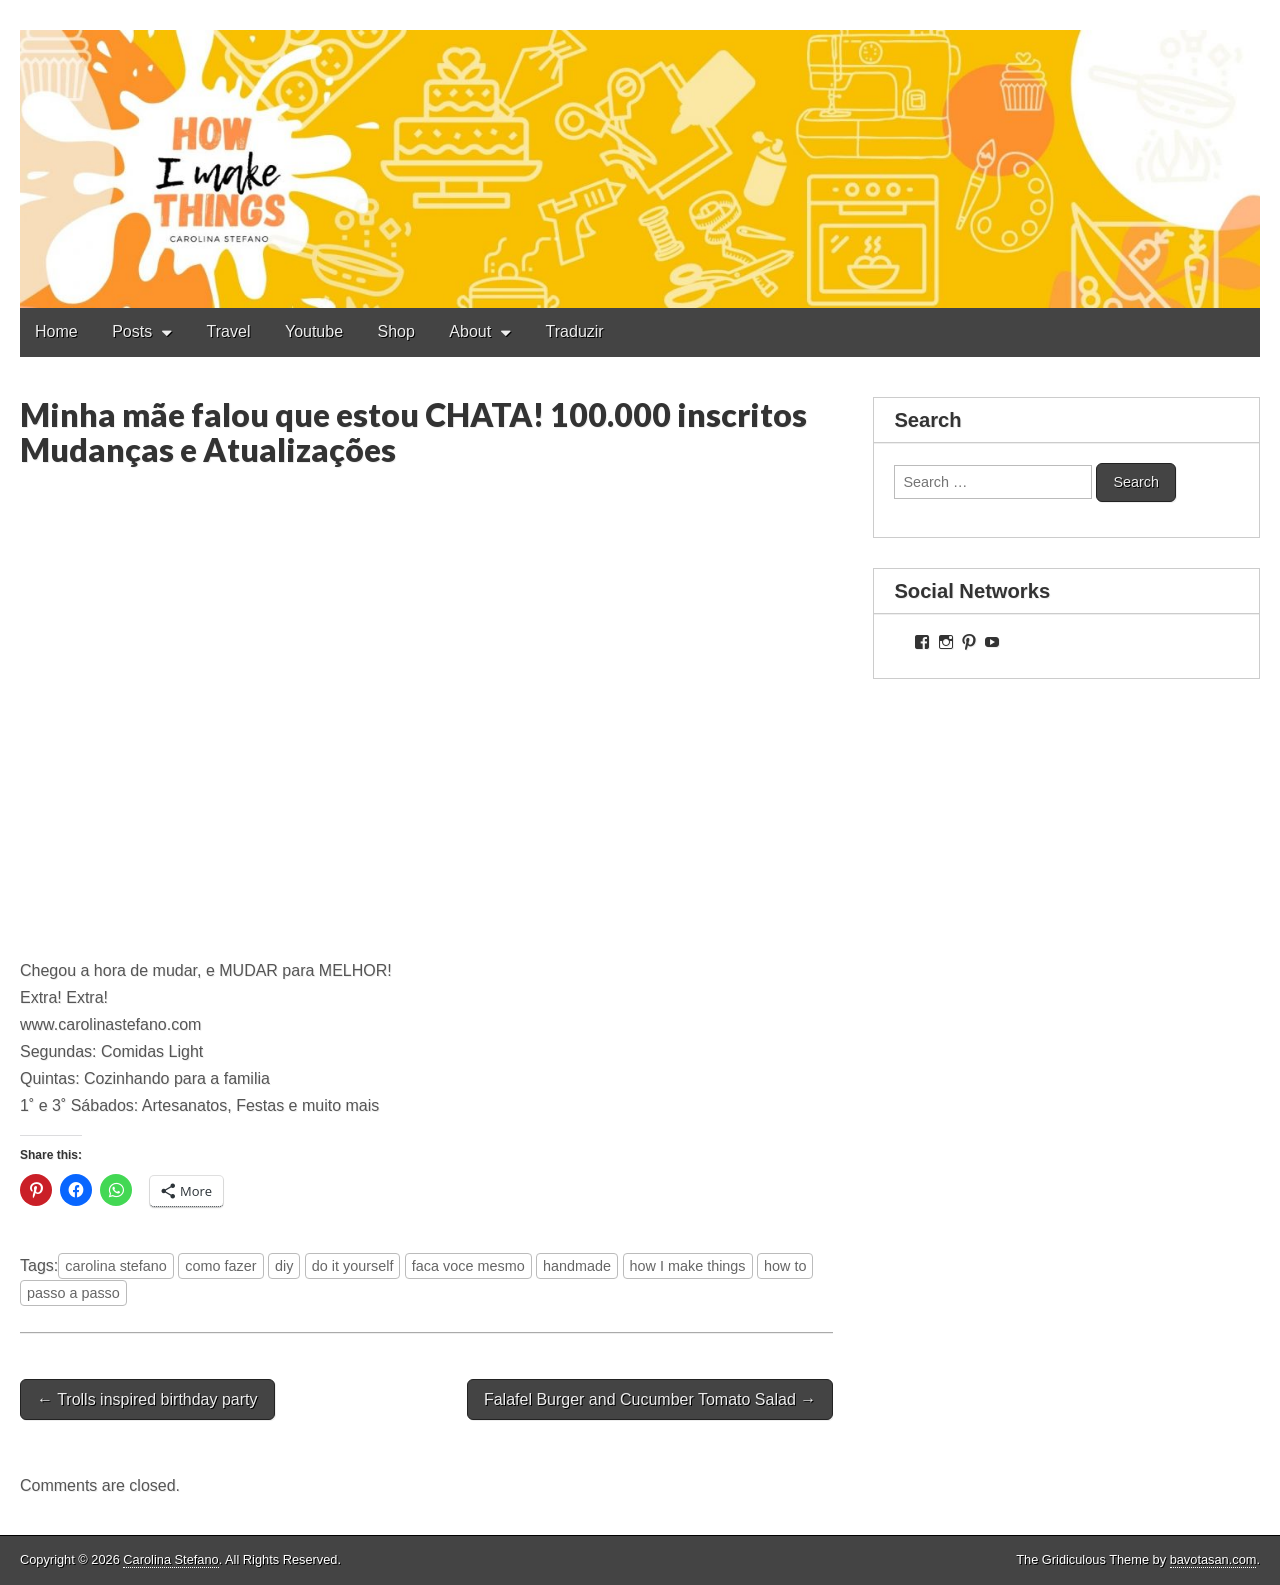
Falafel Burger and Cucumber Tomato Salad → (650, 1399)
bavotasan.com (1213, 1559)
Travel (229, 331)
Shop (396, 331)
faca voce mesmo (468, 1266)
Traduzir (575, 331)
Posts (132, 331)
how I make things (688, 1266)
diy (284, 1266)
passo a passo (73, 1293)
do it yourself (353, 1266)
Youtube (314, 331)
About (470, 331)
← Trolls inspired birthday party (147, 1399)
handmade (577, 1266)
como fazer (220, 1266)
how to (785, 1266)
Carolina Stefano (170, 1559)
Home (56, 331)
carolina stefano (116, 1266)
